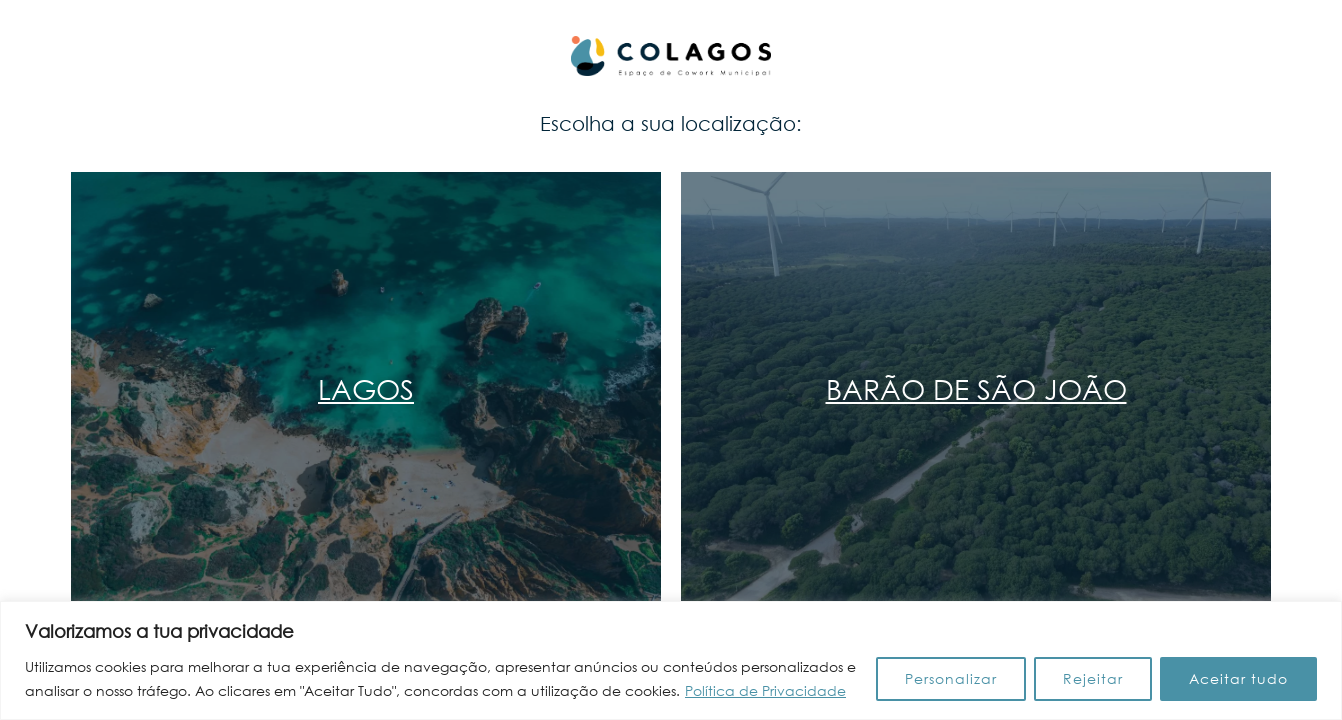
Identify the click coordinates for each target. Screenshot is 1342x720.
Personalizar (951, 678)
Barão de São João (976, 388)
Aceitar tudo (1238, 678)
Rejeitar (1093, 678)
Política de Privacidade (765, 690)
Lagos (366, 388)
